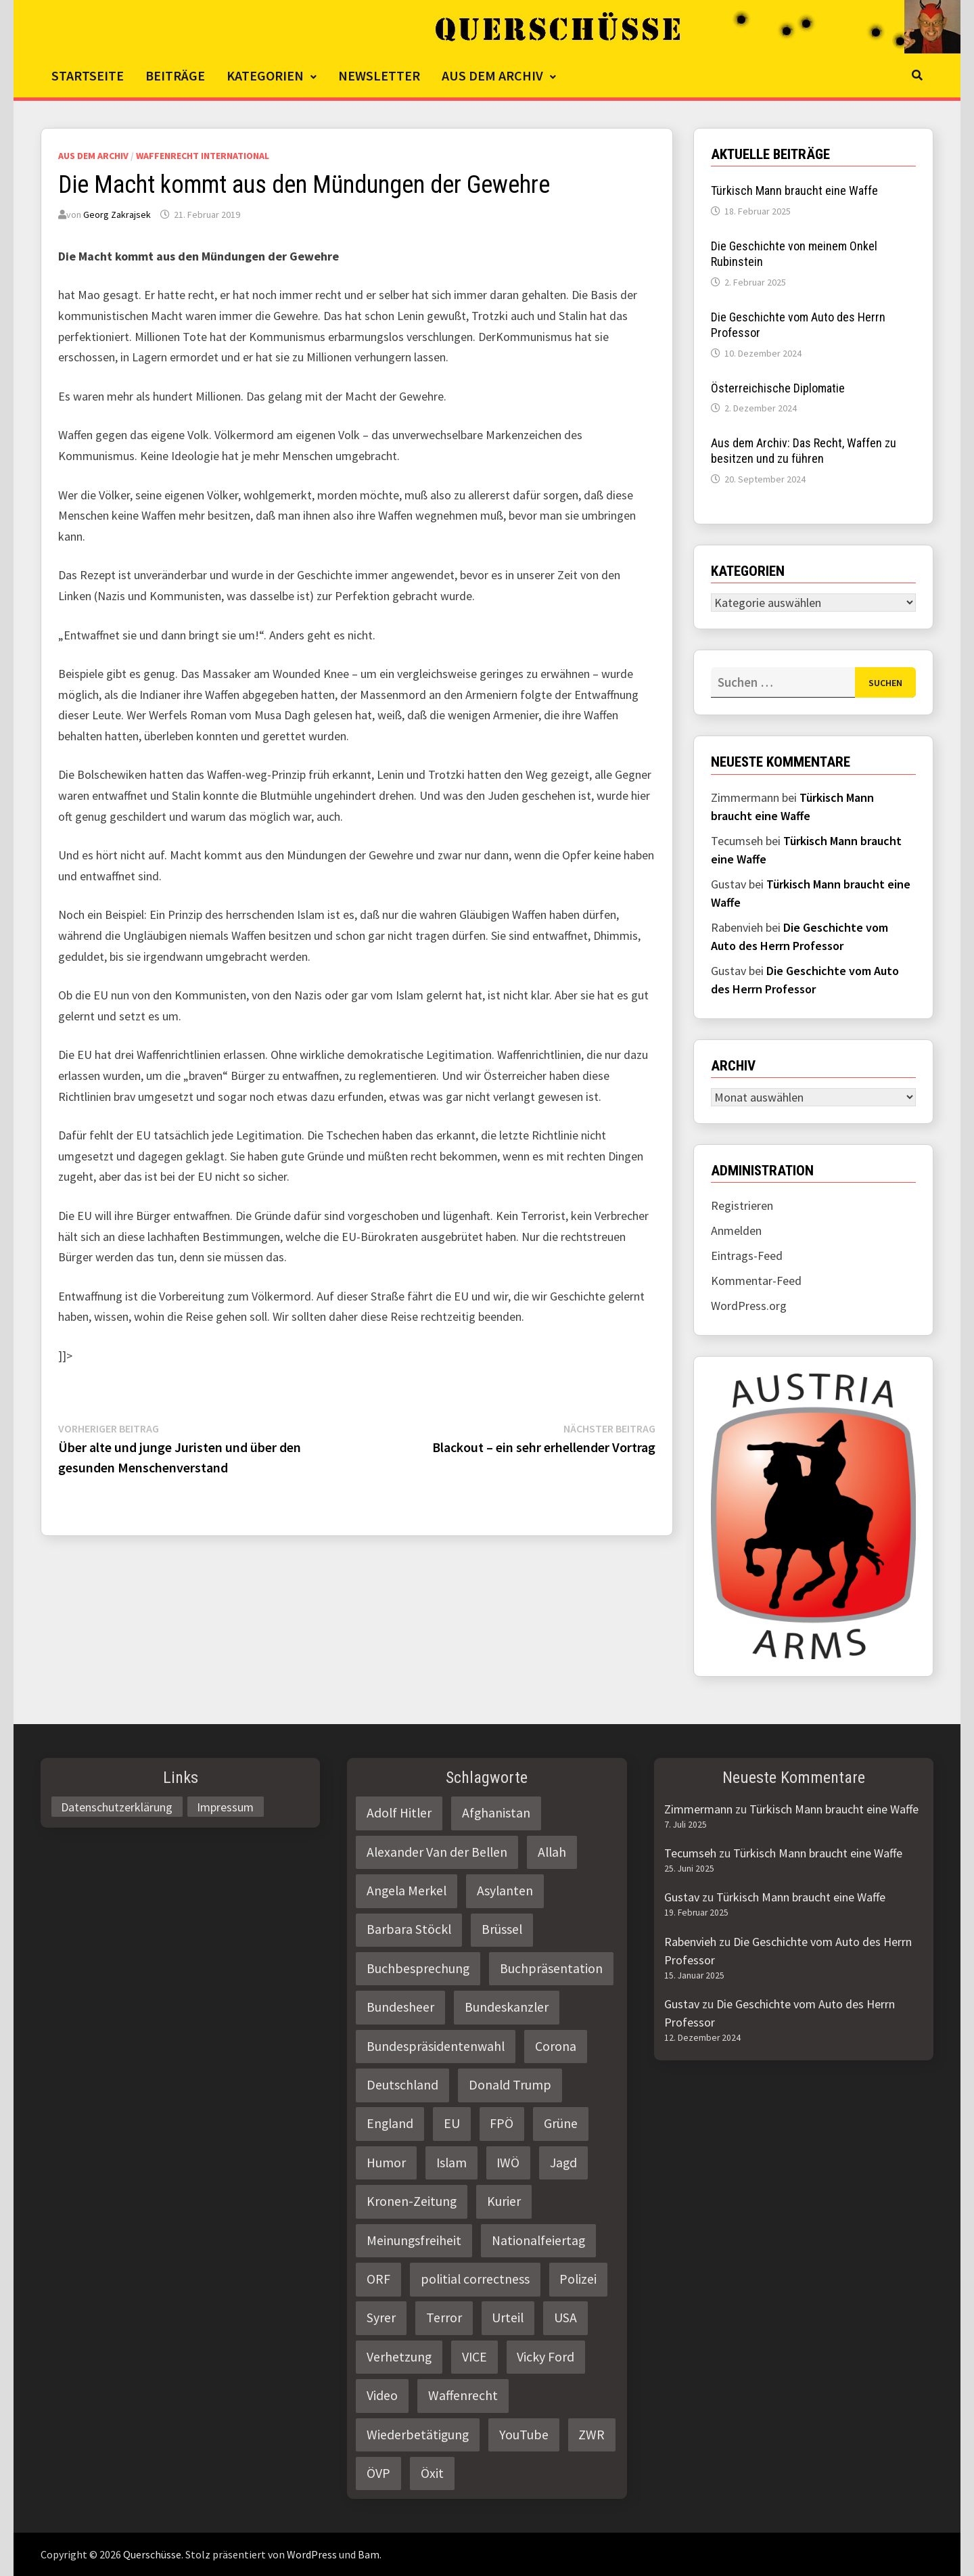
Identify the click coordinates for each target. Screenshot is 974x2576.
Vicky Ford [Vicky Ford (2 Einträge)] (545, 2357)
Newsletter (379, 75)
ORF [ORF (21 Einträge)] (378, 2279)
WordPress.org (749, 1305)
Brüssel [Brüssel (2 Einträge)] (502, 1929)
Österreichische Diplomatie (778, 388)
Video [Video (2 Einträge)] (382, 2395)
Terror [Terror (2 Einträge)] (444, 2317)
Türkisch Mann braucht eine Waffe (794, 190)
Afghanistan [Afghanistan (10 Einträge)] (496, 1813)
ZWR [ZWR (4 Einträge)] (591, 2434)
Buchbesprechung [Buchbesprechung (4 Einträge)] (418, 1968)
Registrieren (742, 1205)
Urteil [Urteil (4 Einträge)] (508, 2317)
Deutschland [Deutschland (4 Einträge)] (402, 2085)
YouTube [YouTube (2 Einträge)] (524, 2434)
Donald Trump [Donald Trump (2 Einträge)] (510, 2085)
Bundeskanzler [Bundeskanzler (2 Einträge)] (507, 2007)
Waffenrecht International (202, 156)
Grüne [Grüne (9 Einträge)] (561, 2123)
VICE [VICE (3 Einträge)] (474, 2357)
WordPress (312, 2554)
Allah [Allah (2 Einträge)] (552, 1852)
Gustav (681, 1897)
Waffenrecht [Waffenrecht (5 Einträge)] (463, 2395)
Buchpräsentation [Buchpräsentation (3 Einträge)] (551, 1968)
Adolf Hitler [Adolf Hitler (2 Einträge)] (399, 1813)
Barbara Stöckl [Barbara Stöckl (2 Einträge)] (409, 1929)
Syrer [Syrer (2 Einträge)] (381, 2317)
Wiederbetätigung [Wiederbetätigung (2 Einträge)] (418, 2434)
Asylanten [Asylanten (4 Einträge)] (505, 1890)
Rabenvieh (690, 1941)
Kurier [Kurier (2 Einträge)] (504, 2201)
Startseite (87, 75)
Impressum (225, 1806)
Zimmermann (698, 1809)
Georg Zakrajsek (117, 214)
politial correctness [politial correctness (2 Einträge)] (475, 2279)
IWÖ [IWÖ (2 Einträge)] (507, 2162)
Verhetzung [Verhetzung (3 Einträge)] (399, 2357)
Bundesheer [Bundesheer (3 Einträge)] (400, 2007)
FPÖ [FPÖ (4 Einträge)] (501, 2123)
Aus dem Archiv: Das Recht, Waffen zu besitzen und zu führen (803, 451)
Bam (368, 2554)
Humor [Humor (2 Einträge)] (386, 2162)
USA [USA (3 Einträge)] (565, 2317)
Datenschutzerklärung (116, 1806)
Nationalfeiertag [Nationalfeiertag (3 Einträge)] (538, 2240)
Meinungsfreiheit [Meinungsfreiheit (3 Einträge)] (414, 2240)
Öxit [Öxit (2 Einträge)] (432, 2473)
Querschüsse (152, 2554)
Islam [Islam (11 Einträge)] (451, 2162)
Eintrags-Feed (747, 1255)
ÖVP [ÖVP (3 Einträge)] (378, 2473)
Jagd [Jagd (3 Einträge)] (563, 2162)
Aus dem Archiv (492, 75)
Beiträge (175, 75)
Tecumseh (690, 1853)
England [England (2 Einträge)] (390, 2123)
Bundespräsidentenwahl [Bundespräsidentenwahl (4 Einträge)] (436, 2046)
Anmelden (736, 1230)
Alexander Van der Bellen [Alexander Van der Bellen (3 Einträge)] (437, 1852)
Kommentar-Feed (756, 1280)
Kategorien (265, 75)
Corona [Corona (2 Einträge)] (555, 2046)
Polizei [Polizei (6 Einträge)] (578, 2279)
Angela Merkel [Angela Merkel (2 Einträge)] (406, 1890)
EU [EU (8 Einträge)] (452, 2123)
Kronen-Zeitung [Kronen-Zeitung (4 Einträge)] (412, 2201)
